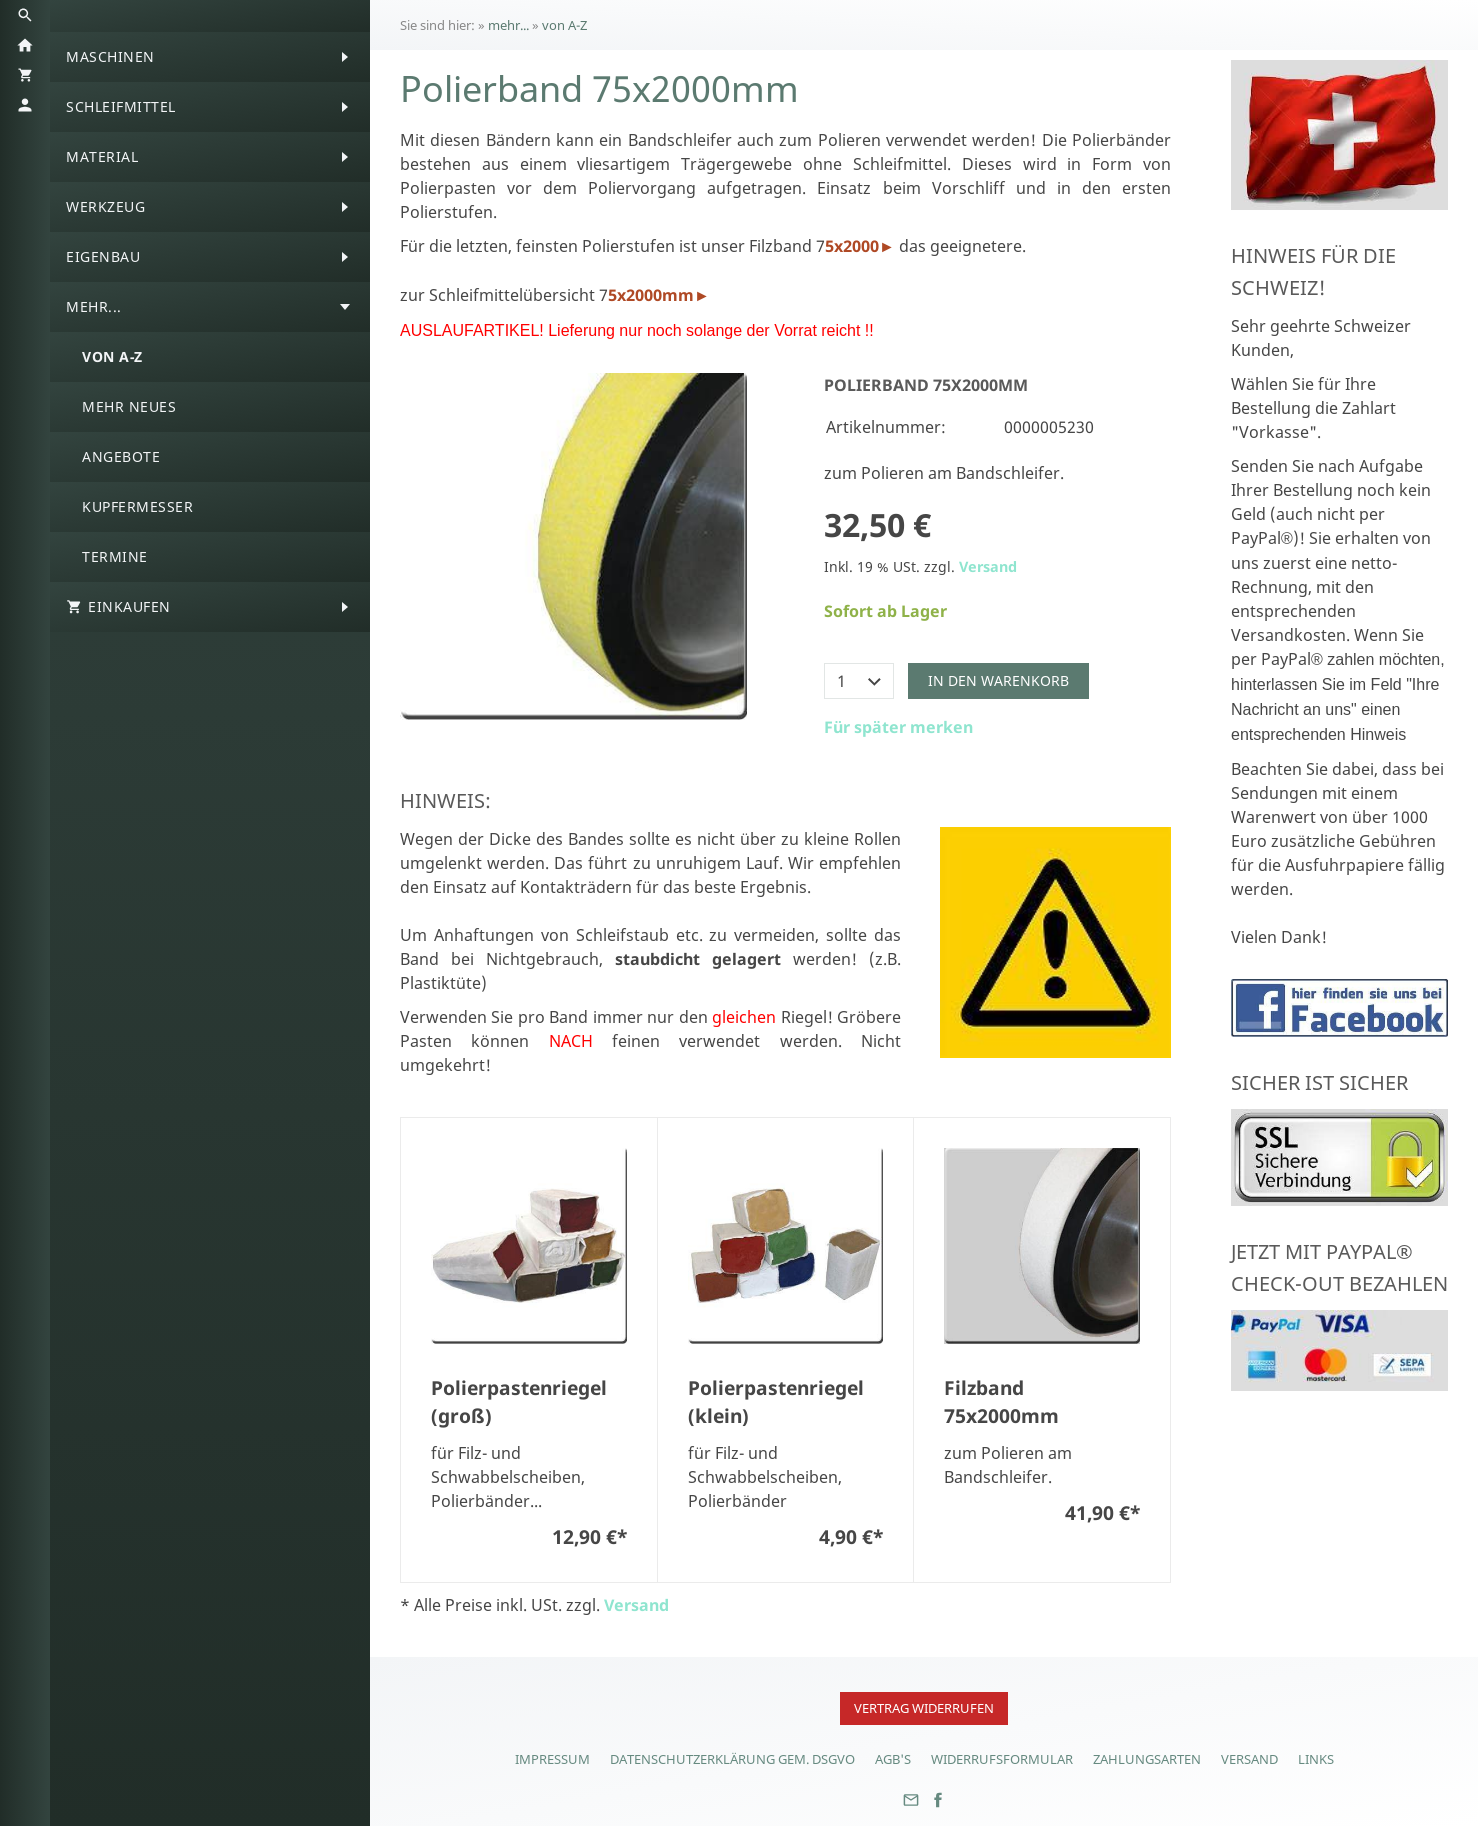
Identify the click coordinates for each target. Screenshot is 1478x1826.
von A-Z (564, 25)
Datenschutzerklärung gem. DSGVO (732, 1759)
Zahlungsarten (1147, 1759)
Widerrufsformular (1002, 1759)
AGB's (893, 1759)
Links (1316, 1759)
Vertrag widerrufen (924, 1708)
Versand (988, 566)
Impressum (552, 1759)
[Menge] (859, 681)
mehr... (508, 25)
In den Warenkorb (998, 680)
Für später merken (898, 727)
